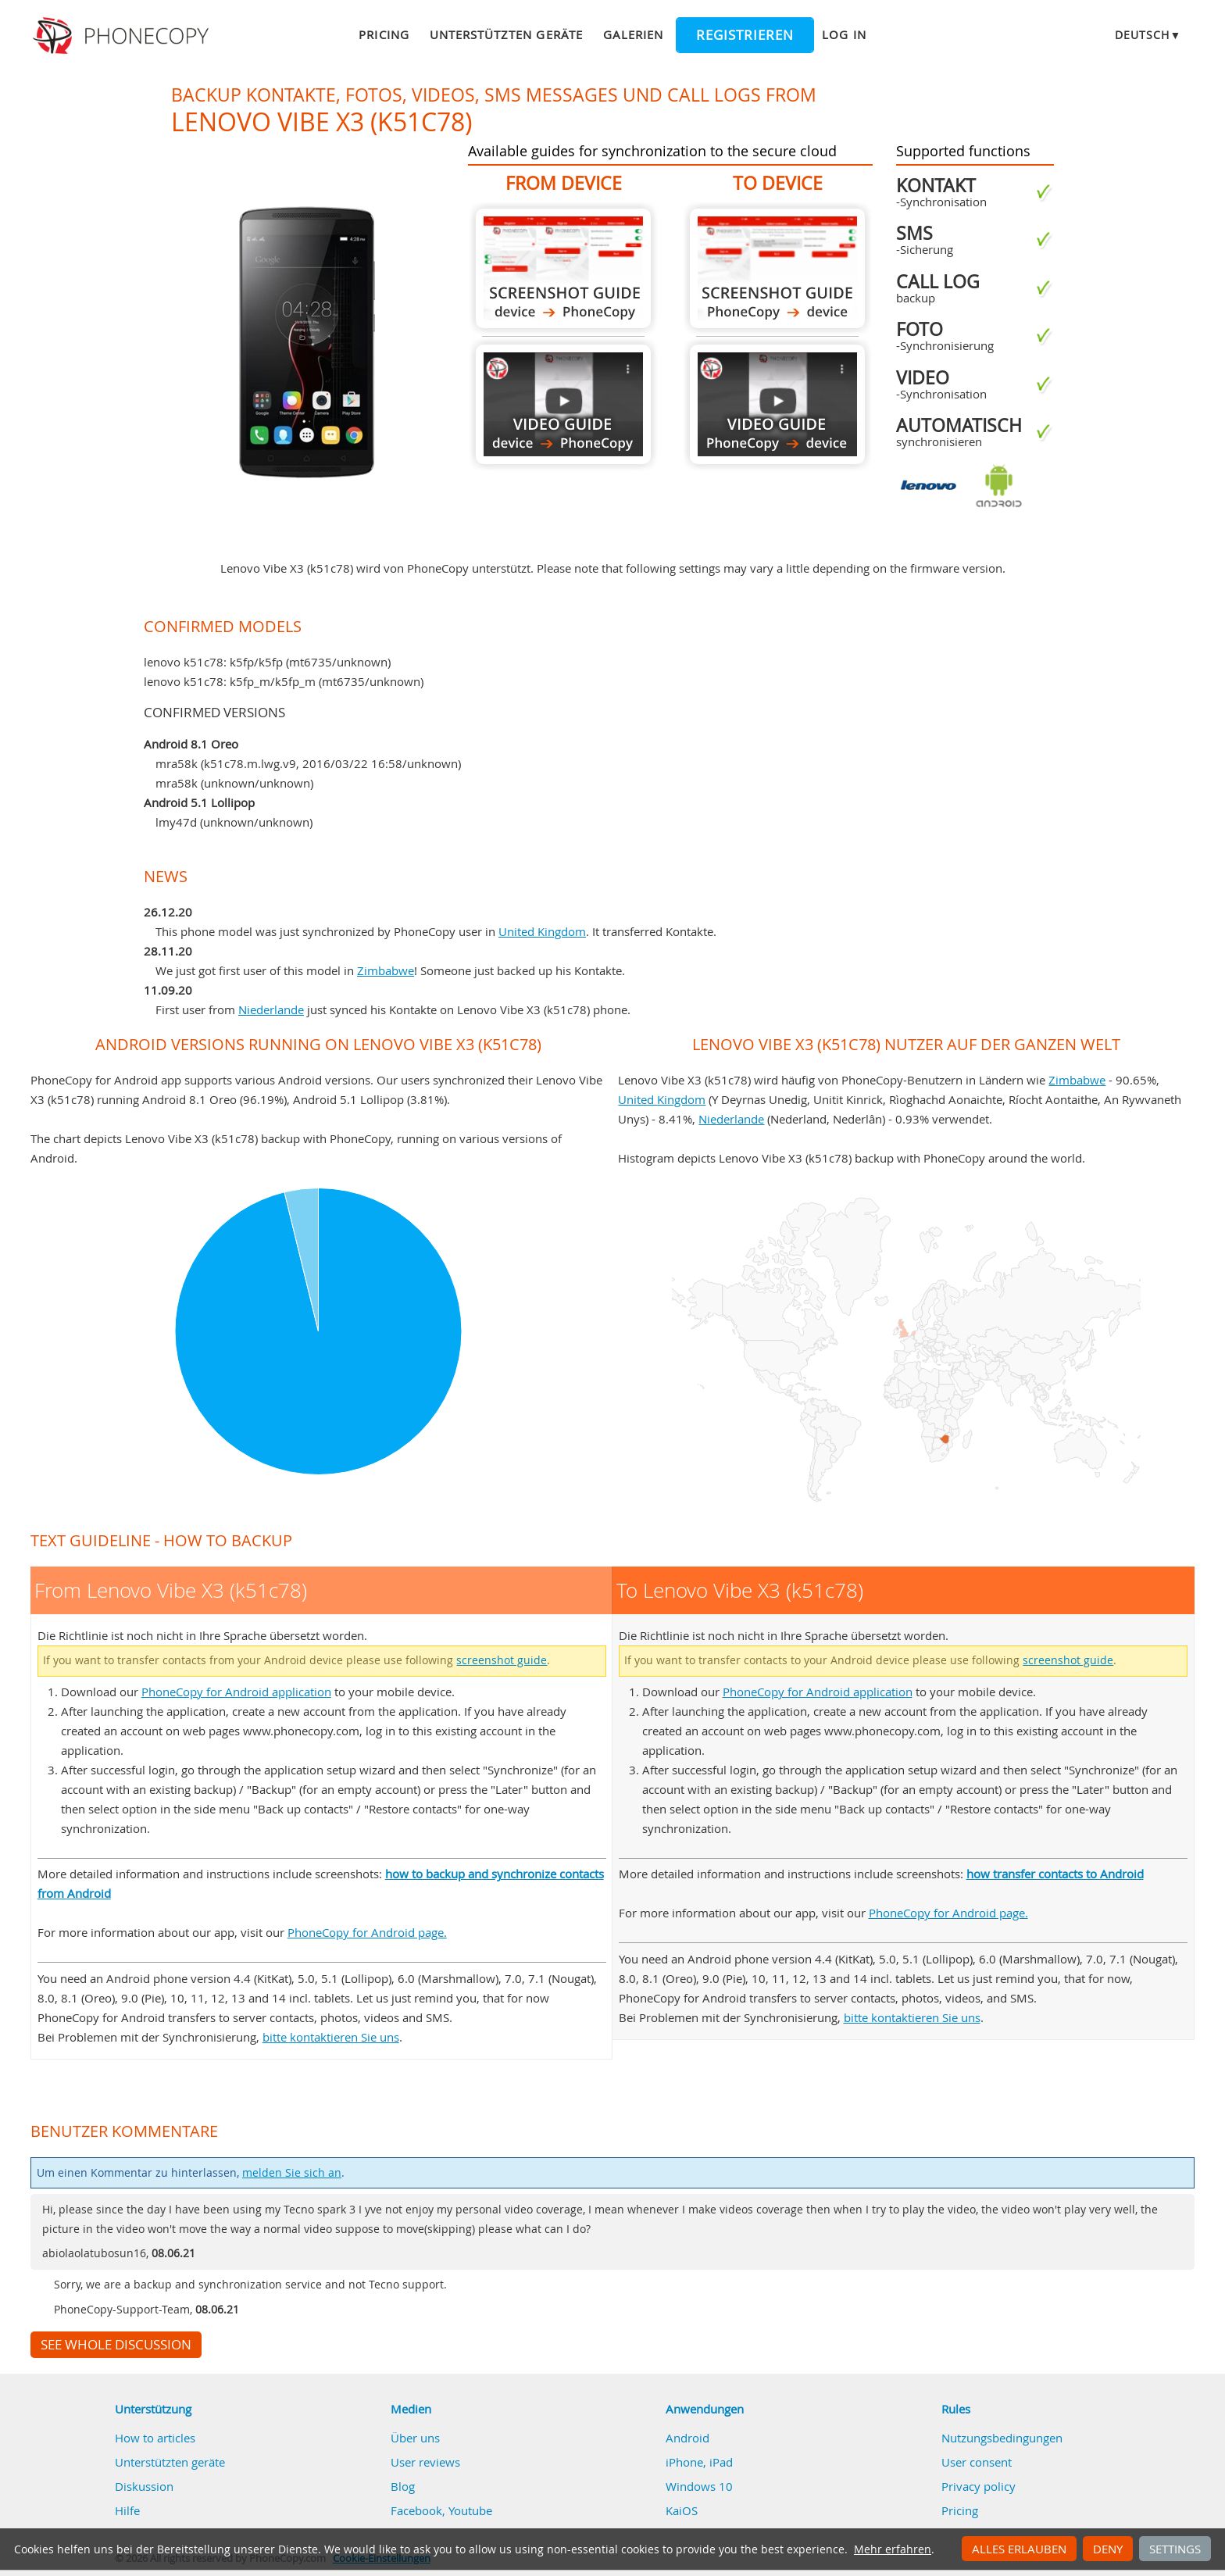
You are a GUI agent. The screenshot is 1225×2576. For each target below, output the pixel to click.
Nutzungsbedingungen (1001, 2438)
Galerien (633, 34)
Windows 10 (699, 2486)
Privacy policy (978, 2486)
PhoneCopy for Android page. (367, 1932)
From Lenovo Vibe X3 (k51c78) (563, 268)
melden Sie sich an (291, 2173)
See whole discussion (116, 2344)
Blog (403, 2486)
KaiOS (682, 2510)
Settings (1175, 2548)
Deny (1108, 2548)
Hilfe (127, 2510)
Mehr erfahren (892, 2549)
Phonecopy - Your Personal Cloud (123, 36)
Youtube (470, 2510)
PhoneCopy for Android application (236, 1691)
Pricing (384, 34)
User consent (976, 2462)
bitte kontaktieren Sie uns (330, 2037)
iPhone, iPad (699, 2462)
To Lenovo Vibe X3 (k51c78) (777, 268)
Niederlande (271, 1009)
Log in (844, 34)
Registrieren (745, 35)
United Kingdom (542, 931)
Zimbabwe (385, 970)
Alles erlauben (1019, 2548)
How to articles (155, 2438)
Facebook (416, 2510)
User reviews (425, 2462)
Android (687, 2438)
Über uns (415, 2438)
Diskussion (144, 2486)
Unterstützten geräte (506, 34)
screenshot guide (501, 1660)
